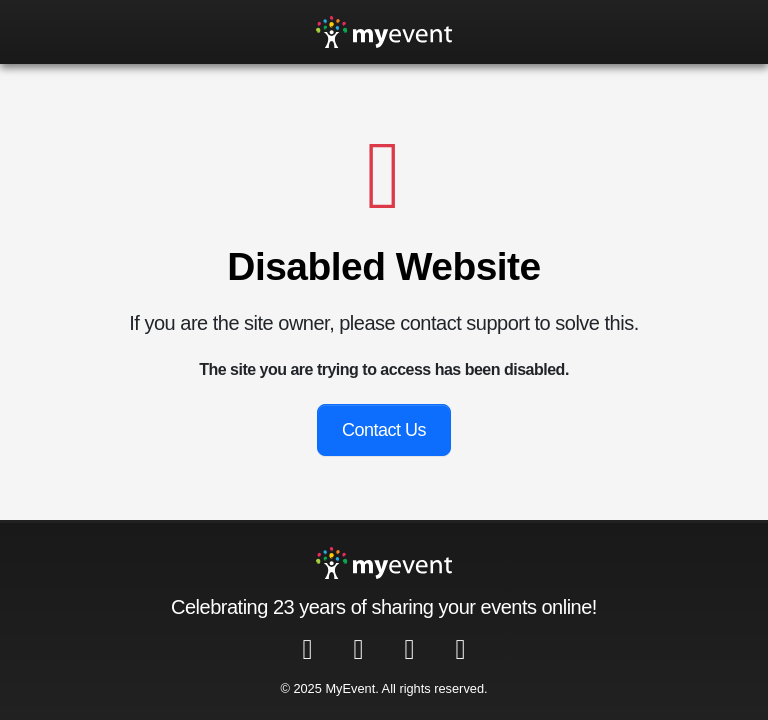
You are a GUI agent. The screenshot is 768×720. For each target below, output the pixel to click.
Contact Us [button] (384, 430)
